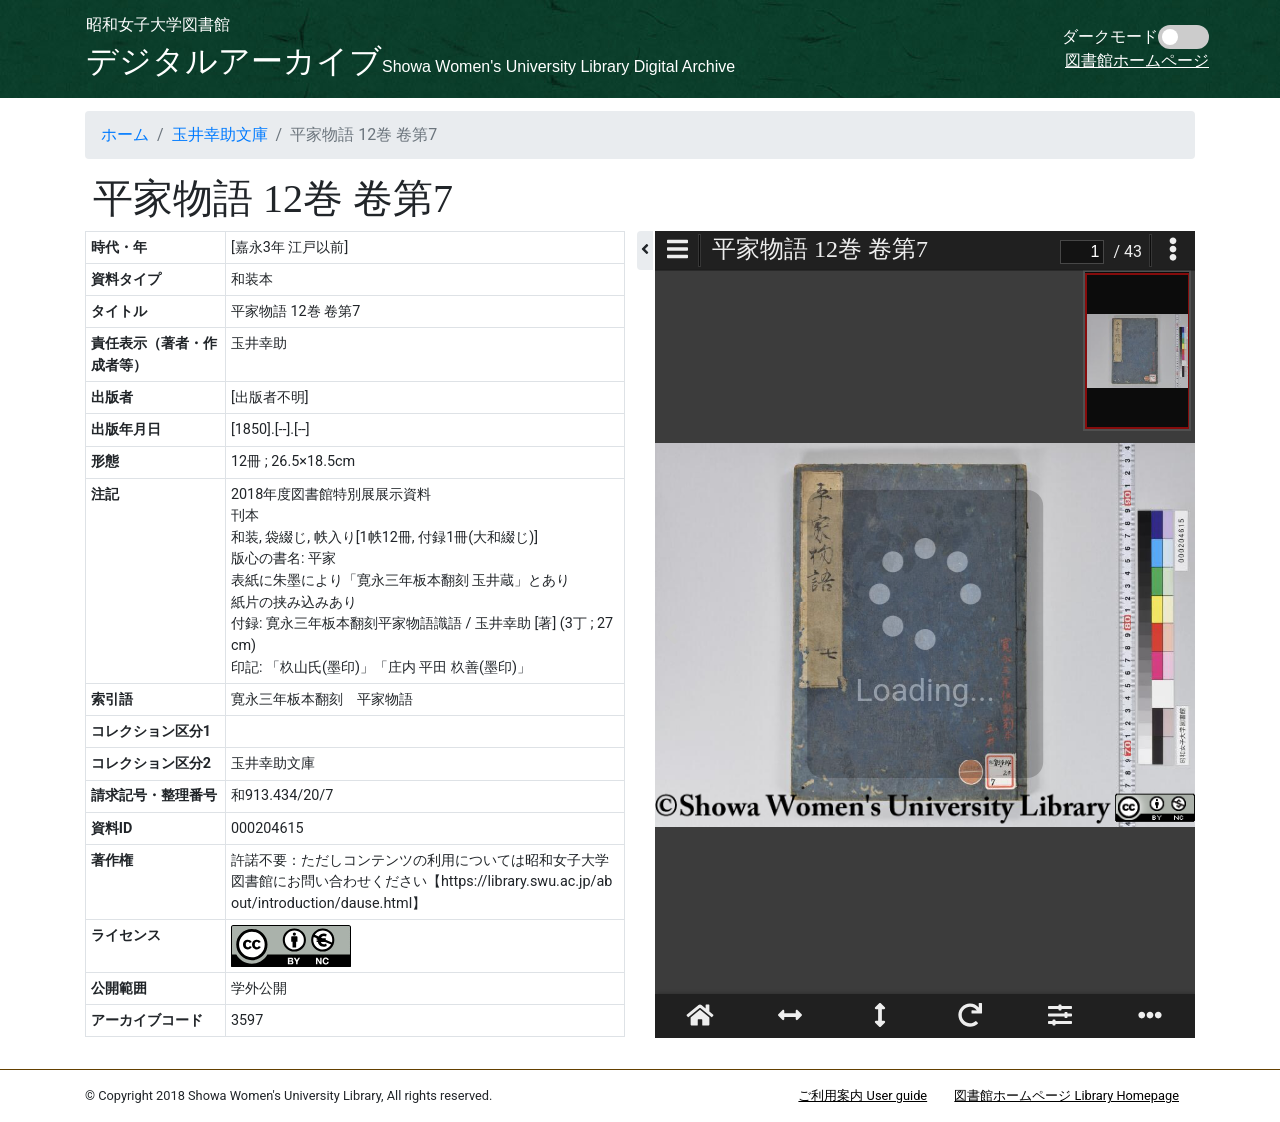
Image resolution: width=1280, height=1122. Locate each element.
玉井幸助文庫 (220, 134)
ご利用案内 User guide (862, 1095)
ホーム (125, 134)
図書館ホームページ (1137, 60)
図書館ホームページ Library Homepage (1066, 1095)
